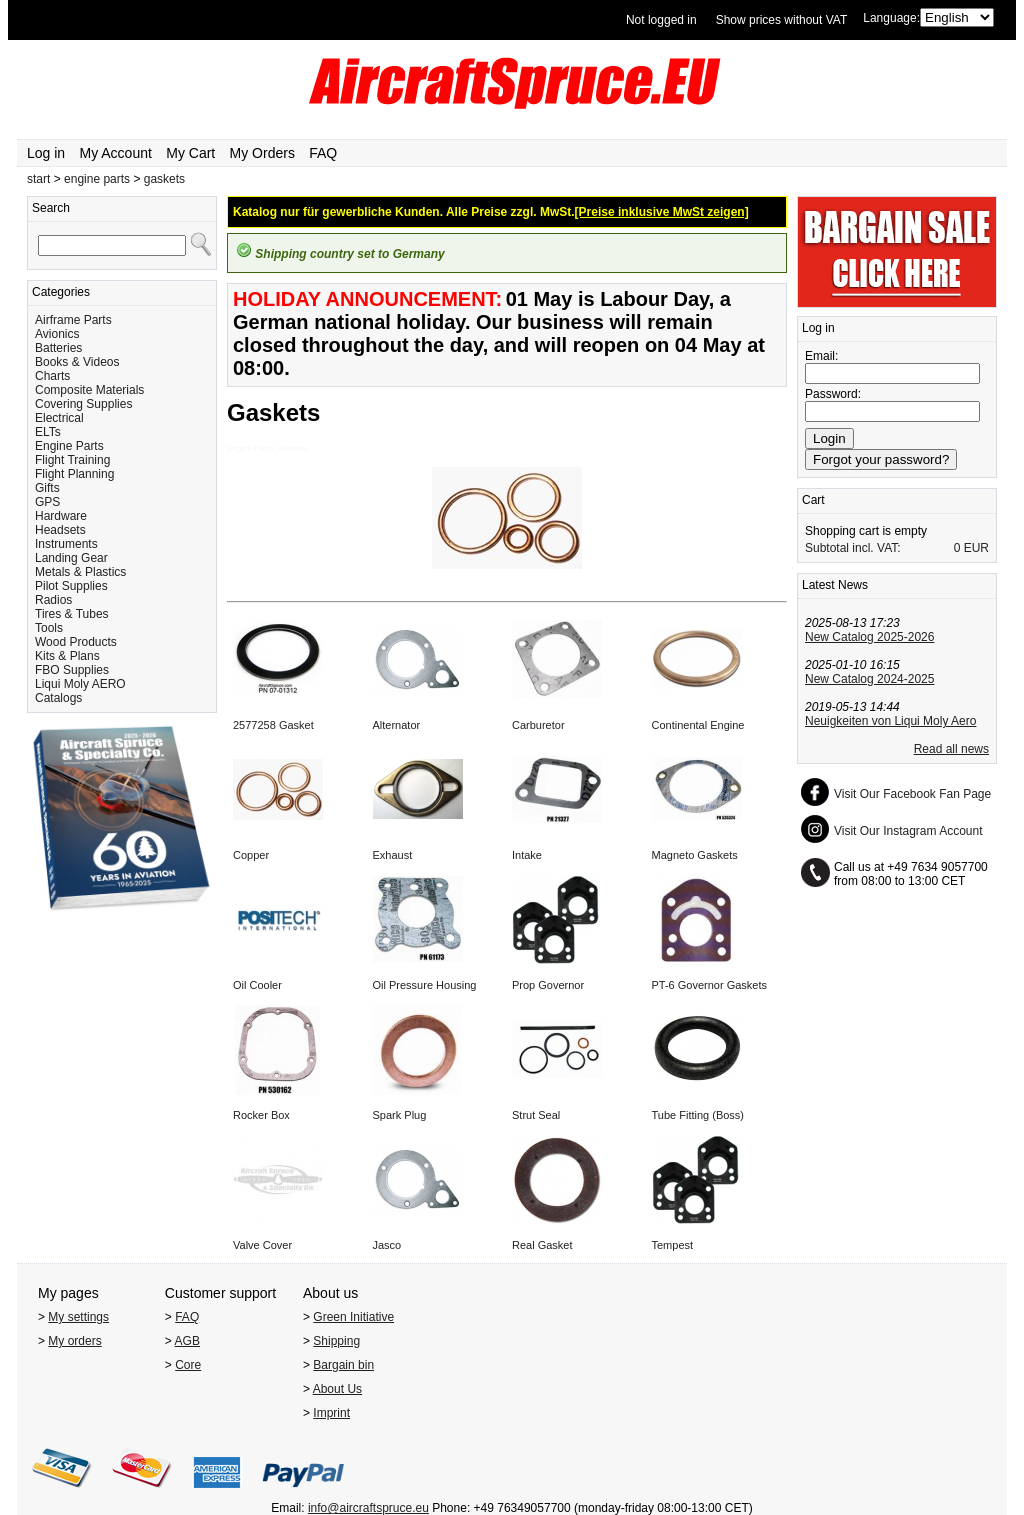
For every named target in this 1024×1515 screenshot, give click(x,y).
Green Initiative (353, 1317)
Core (188, 1365)
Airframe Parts (73, 320)
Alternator (397, 725)
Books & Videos (77, 362)
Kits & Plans (67, 656)
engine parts (97, 179)
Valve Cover (262, 1245)
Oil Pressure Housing (425, 985)
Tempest (673, 1245)
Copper (251, 855)
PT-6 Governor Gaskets (710, 985)
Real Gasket (542, 1245)
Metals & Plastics (80, 572)
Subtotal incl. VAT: (853, 548)
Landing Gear (71, 558)
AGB (187, 1341)
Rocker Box (261, 1115)
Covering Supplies (83, 404)
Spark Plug (400, 1115)
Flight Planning (74, 474)
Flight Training (72, 460)
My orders (74, 1341)
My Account (116, 153)
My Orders (262, 153)
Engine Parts (69, 446)
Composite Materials (89, 390)
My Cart (190, 153)
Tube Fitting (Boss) (698, 1115)
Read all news (951, 749)
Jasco (387, 1245)
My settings (78, 1317)
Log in (46, 153)
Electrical (59, 418)
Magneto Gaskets (695, 855)
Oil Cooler (257, 985)
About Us (337, 1389)
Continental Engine (698, 725)
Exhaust (393, 855)
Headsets (60, 530)
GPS (47, 502)
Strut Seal (536, 1115)
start (38, 179)
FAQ (323, 153)
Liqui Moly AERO (80, 684)
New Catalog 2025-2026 (869, 637)
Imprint (331, 1413)
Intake (527, 855)
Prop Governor (548, 985)
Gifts (47, 488)
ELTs (48, 432)
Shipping (336, 1341)
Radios (53, 600)
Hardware (61, 516)
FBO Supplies (72, 670)
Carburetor (538, 725)
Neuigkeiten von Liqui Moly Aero (890, 721)
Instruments (66, 544)
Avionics (57, 334)
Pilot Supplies (71, 586)
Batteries (58, 348)
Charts (52, 376)
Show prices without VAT (782, 20)
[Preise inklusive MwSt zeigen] (662, 212)
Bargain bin (343, 1365)
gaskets (164, 179)
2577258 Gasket (273, 725)
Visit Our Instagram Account (908, 831)
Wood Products (76, 642)
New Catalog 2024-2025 (869, 679)
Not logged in (661, 20)
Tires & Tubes (72, 614)
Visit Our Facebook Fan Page (912, 794)
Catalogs (58, 698)
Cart (813, 500)
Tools (49, 628)
